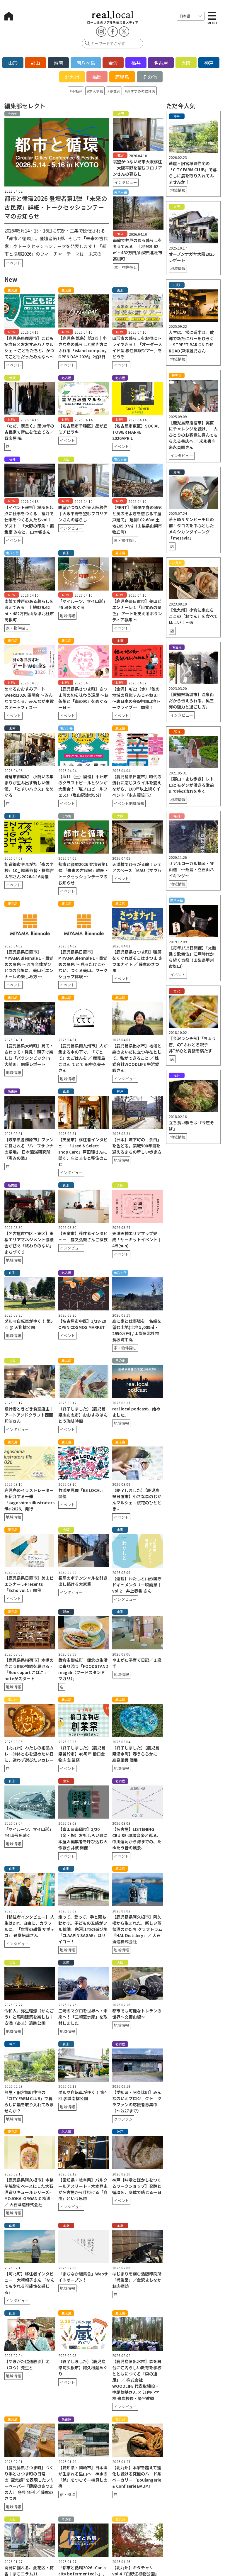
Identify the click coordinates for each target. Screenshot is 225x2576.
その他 (150, 76)
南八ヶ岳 (85, 62)
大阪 (186, 62)
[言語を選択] (190, 16)
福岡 (97, 76)
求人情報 (96, 91)
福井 (136, 62)
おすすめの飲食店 (141, 91)
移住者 (115, 91)
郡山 (35, 62)
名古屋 (161, 62)
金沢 (113, 62)
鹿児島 (122, 76)
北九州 (72, 76)
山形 (13, 62)
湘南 (58, 62)
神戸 (209, 62)
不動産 (77, 91)
